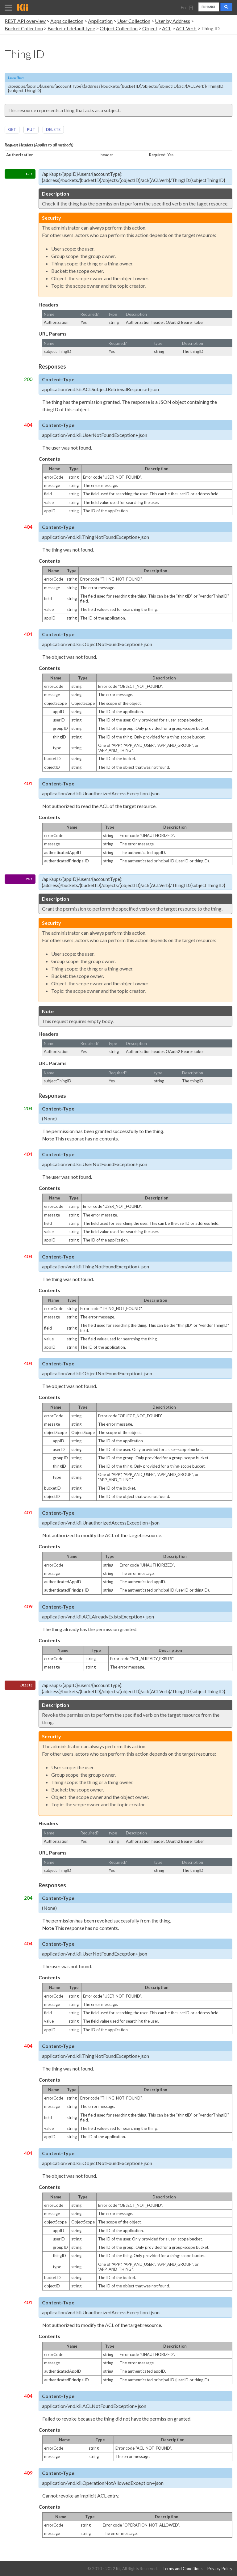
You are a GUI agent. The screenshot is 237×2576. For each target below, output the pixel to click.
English (183, 10)
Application (100, 21)
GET (12, 129)
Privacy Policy (219, 2569)
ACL (166, 28)
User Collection (133, 21)
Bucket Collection (24, 28)
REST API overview (25, 21)
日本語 (191, 10)
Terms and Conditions (182, 2569)
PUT (31, 129)
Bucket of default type (71, 28)
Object (149, 28)
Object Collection (119, 28)
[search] (208, 7)
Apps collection (66, 21)
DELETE (53, 129)
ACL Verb (186, 28)
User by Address (172, 21)
